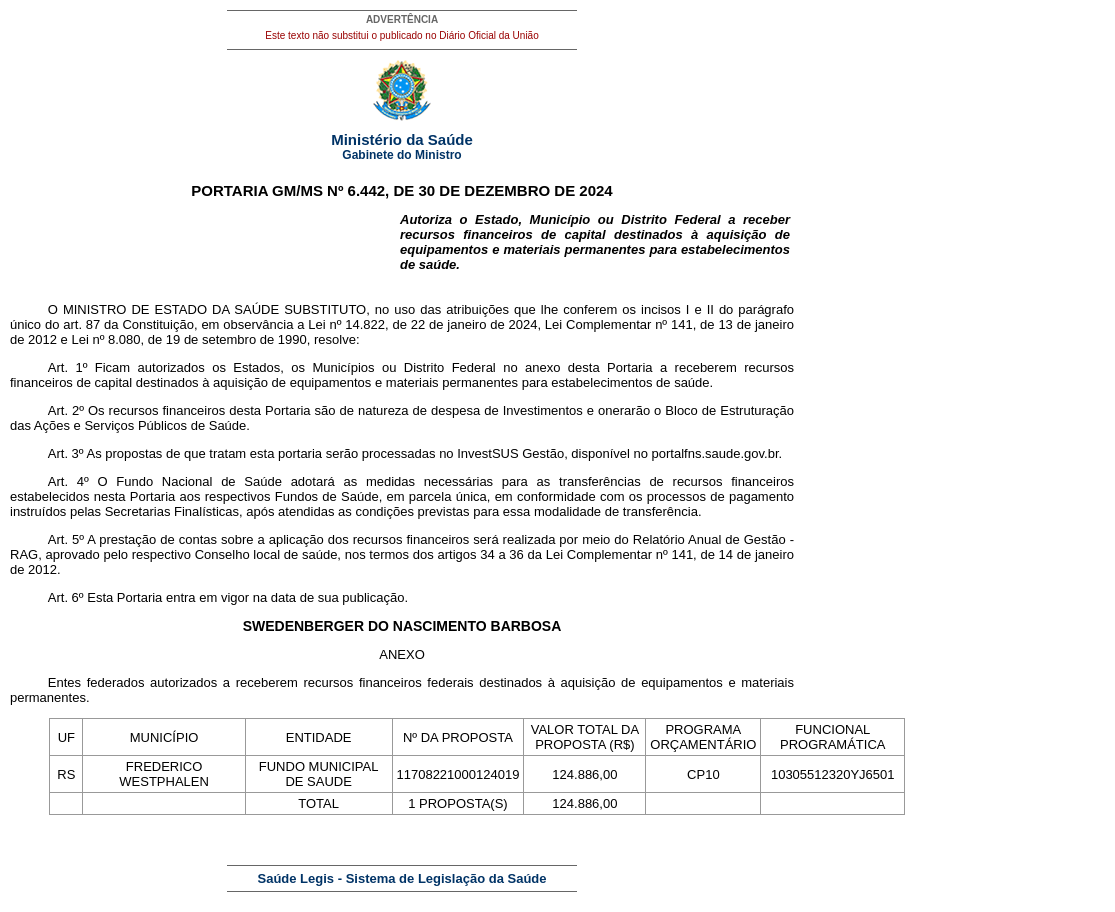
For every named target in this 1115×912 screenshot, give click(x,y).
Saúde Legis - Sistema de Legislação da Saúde (402, 878)
